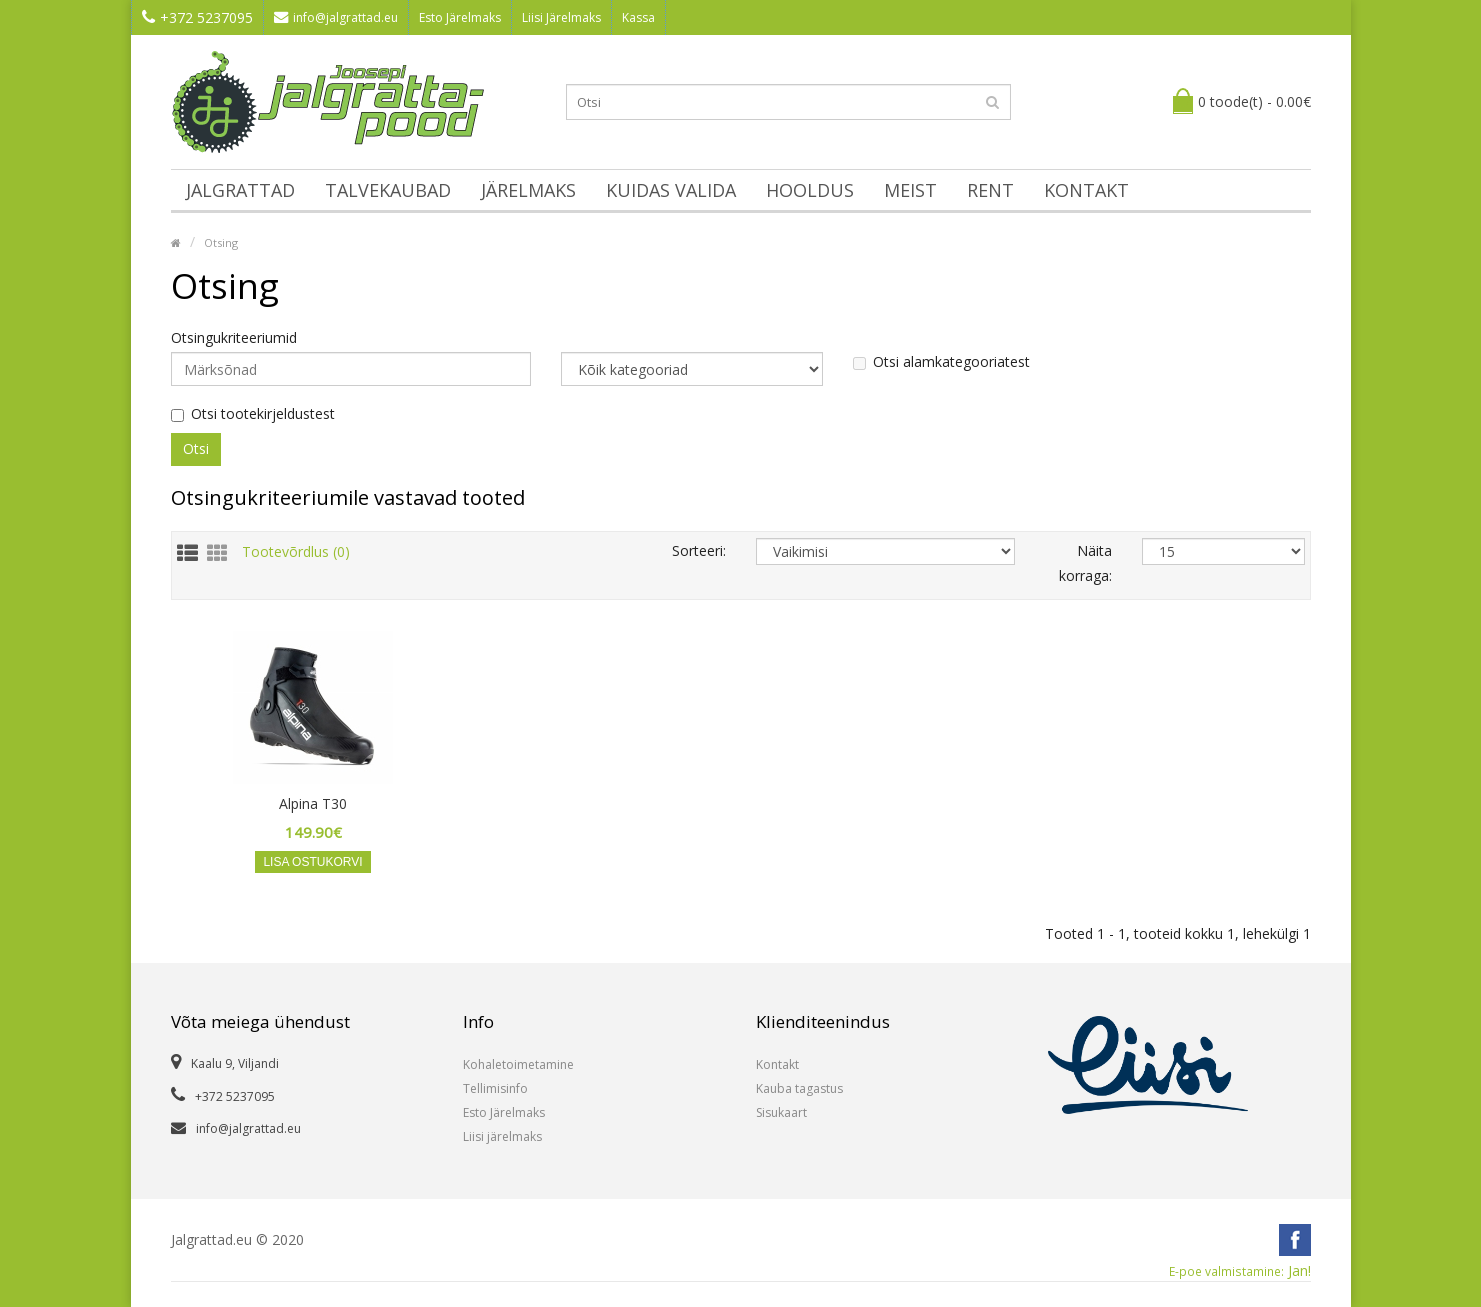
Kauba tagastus (799, 1088)
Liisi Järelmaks (561, 17)
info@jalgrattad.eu (336, 17)
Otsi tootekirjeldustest (253, 414)
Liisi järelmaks (502, 1136)
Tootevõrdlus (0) (296, 550)
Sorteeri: (699, 550)
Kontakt (1086, 190)
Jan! (1240, 1271)
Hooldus (810, 190)
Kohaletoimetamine (518, 1064)
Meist (910, 190)
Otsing (221, 242)
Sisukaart (781, 1112)
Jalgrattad (240, 190)
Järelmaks (528, 190)
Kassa (638, 17)
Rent (990, 190)
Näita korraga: (1085, 563)
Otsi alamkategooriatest (941, 362)
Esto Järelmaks (460, 17)
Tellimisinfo (495, 1088)
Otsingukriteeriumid (234, 338)
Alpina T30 (313, 804)
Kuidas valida (671, 190)
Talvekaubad (388, 190)
